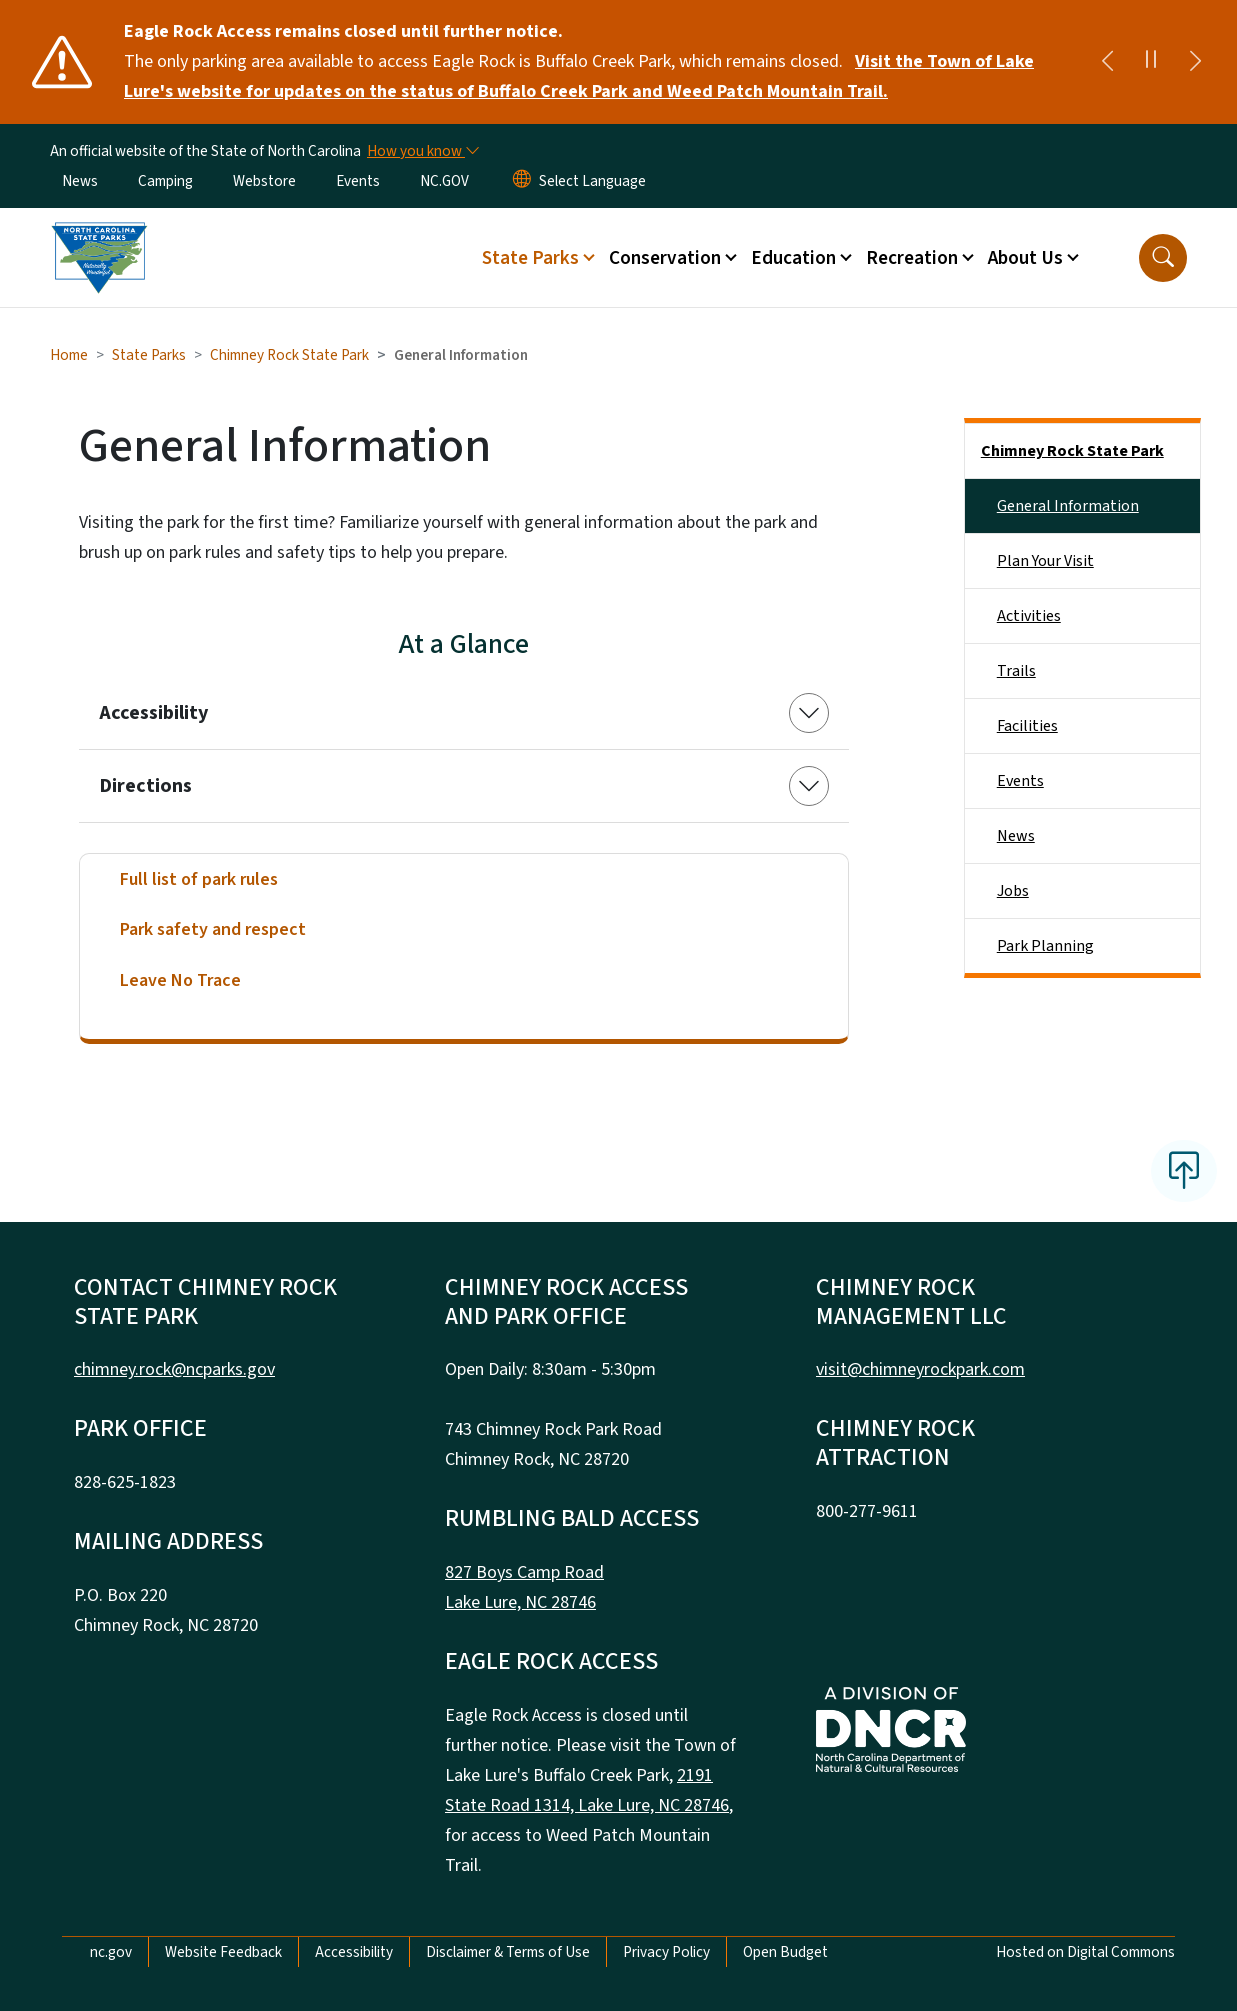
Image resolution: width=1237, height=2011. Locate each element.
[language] (592, 181)
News (80, 181)
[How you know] (422, 151)
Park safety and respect (213, 929)
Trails (1016, 671)
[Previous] (1107, 62)
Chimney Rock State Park (289, 355)
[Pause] (1151, 62)
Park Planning (1045, 946)
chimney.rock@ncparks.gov (174, 1369)
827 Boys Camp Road (524, 1572)
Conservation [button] (665, 258)
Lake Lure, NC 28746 (520, 1602)
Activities (1029, 616)
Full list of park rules (199, 879)
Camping (165, 181)
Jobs (1013, 891)
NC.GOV (444, 181)
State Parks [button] (530, 258)
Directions (145, 786)
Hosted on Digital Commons (1085, 1952)
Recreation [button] (912, 258)
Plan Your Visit (1045, 561)
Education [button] (793, 258)
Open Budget (785, 1952)
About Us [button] (1025, 258)
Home (69, 355)
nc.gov (111, 1952)
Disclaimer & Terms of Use (508, 1952)
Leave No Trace (180, 980)
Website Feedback (223, 1952)
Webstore (264, 181)
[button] (1163, 258)
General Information (1068, 506)
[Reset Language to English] (522, 181)
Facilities (1027, 726)
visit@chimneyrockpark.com (920, 1369)
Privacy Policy (666, 1952)
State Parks (149, 355)
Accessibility (153, 713)
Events (358, 181)
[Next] (1195, 62)
